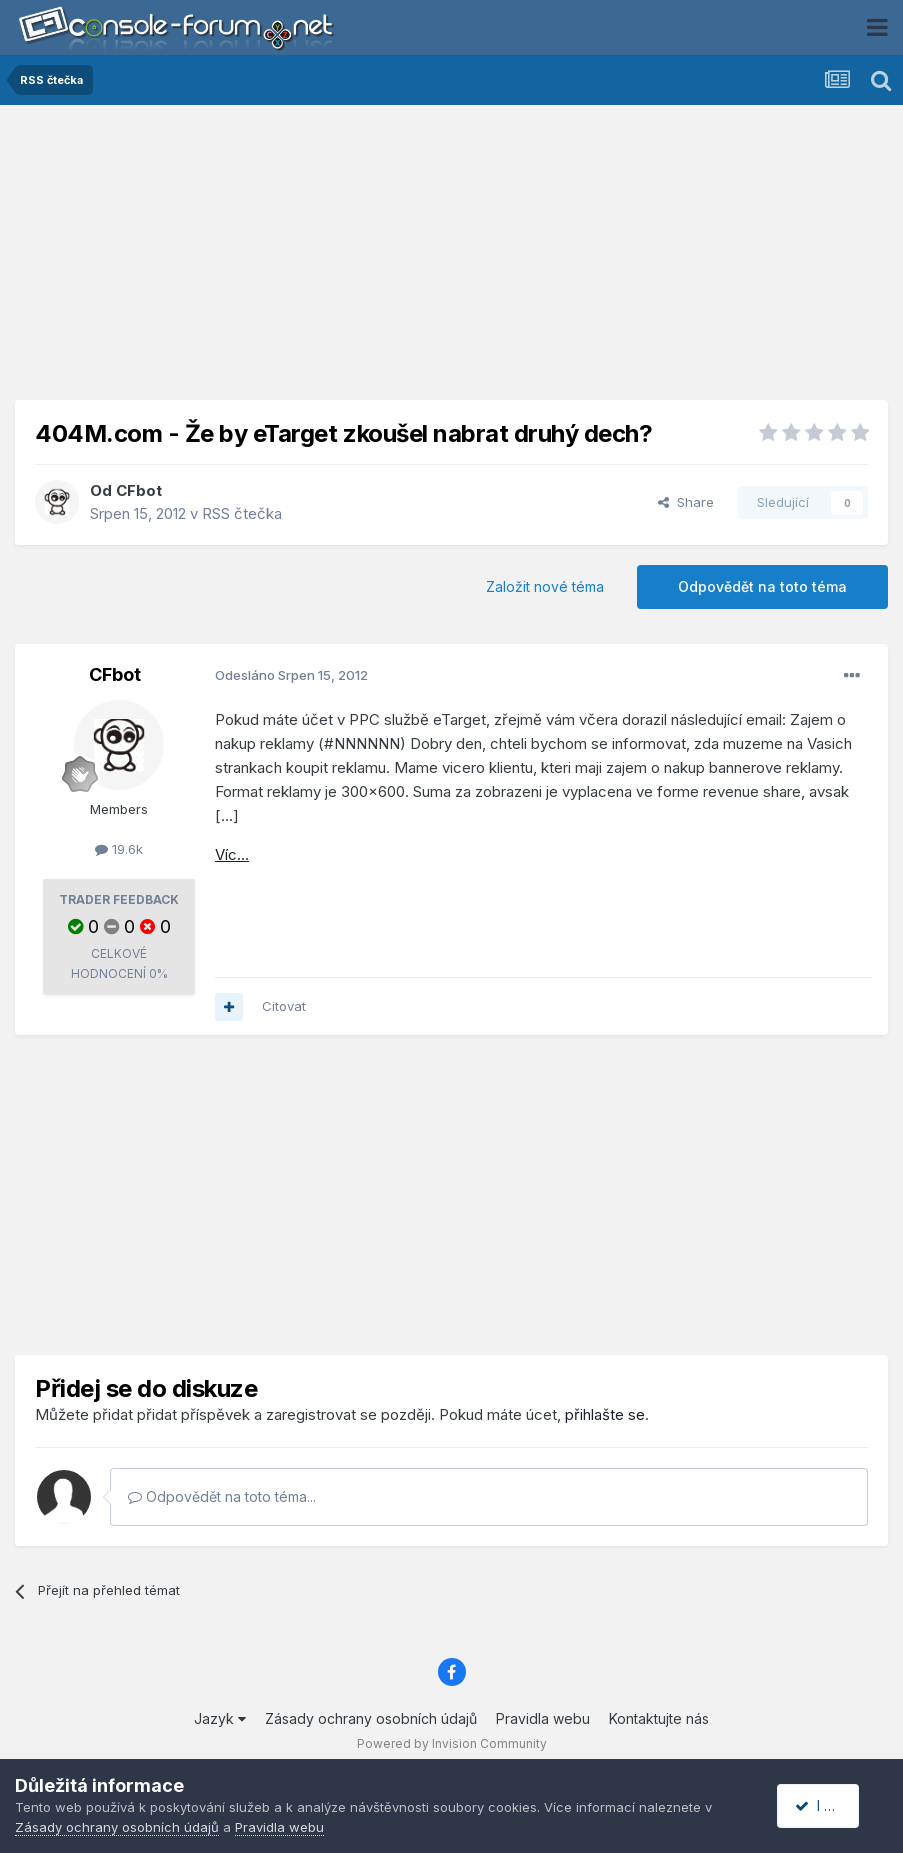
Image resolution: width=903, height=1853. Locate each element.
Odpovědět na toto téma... (222, 1496)
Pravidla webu (543, 1718)
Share (686, 502)
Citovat (284, 1006)
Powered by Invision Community (452, 1743)
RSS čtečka (242, 513)
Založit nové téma (545, 586)
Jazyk (220, 1718)
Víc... (232, 854)
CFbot (139, 490)
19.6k (119, 849)
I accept (829, 1805)
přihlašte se (605, 1414)
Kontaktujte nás (659, 1718)
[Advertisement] (452, 260)
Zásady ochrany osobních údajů (371, 1718)
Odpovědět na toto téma (762, 586)
